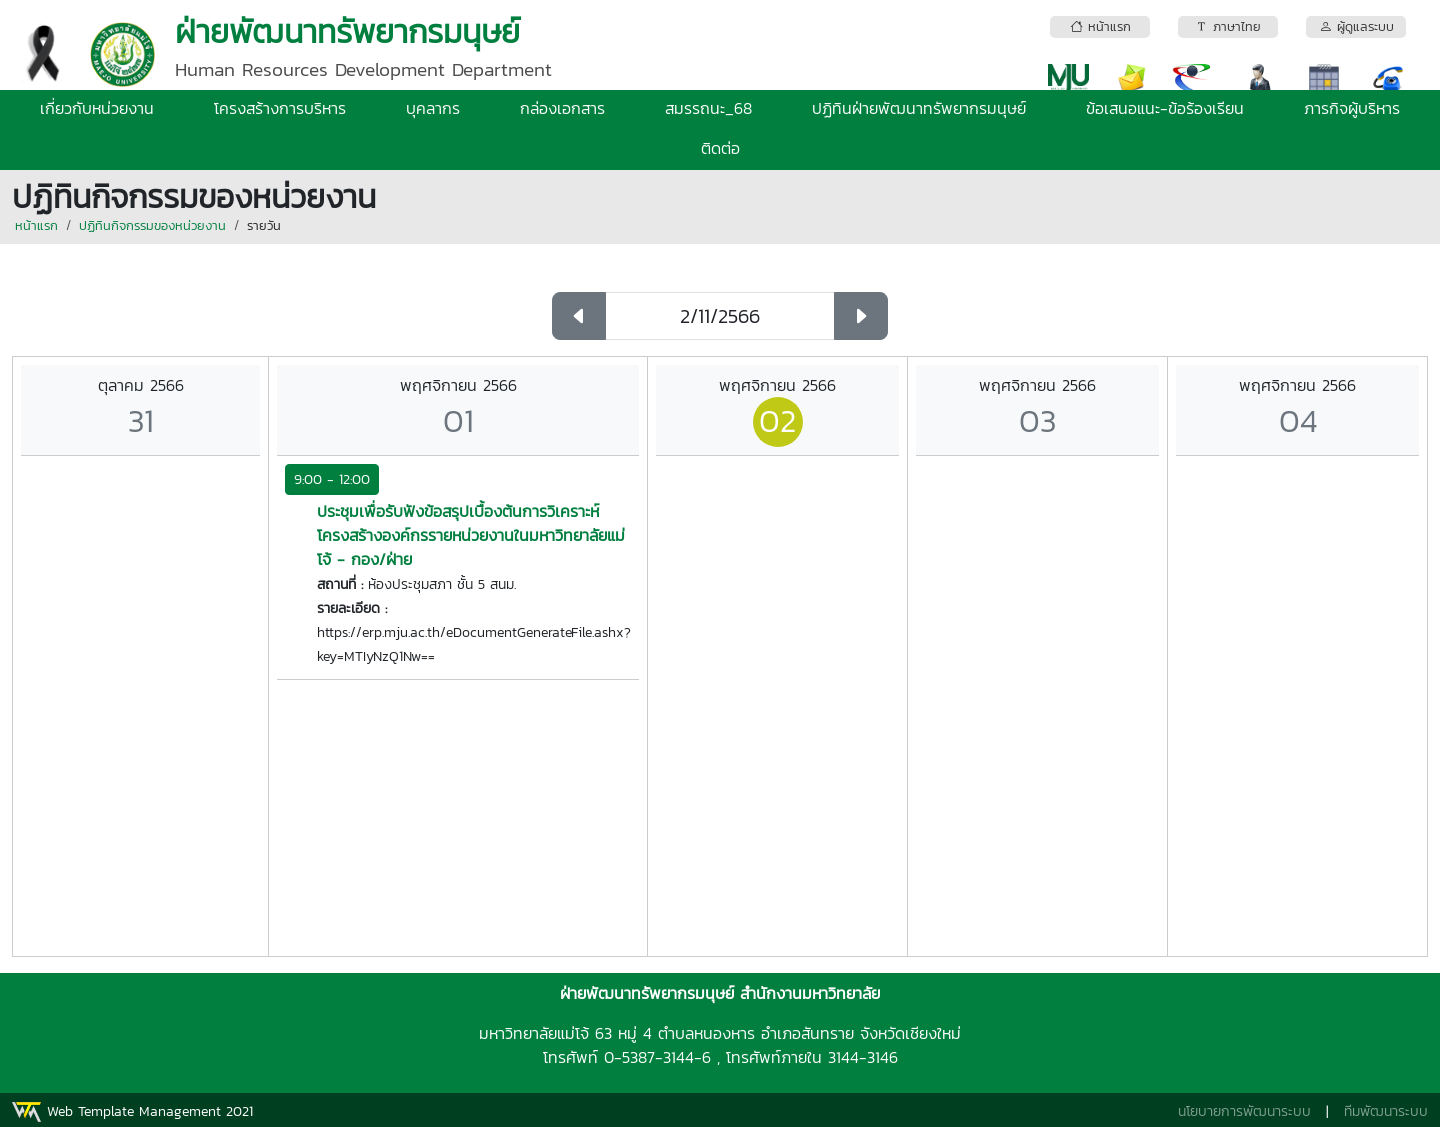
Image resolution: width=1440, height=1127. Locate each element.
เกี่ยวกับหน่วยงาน (97, 108)
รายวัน (264, 225)
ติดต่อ (720, 148)
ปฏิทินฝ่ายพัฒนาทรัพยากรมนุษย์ (919, 108)
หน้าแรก (36, 225)
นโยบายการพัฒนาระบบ (1244, 1111)
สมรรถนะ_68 (708, 108)
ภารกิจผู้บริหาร (1352, 108)
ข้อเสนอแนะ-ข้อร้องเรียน (1165, 108)
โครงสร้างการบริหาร (280, 108)
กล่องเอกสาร (562, 108)
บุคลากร (433, 108)
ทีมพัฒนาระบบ (1386, 1111)
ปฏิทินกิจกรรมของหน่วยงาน (152, 225)
